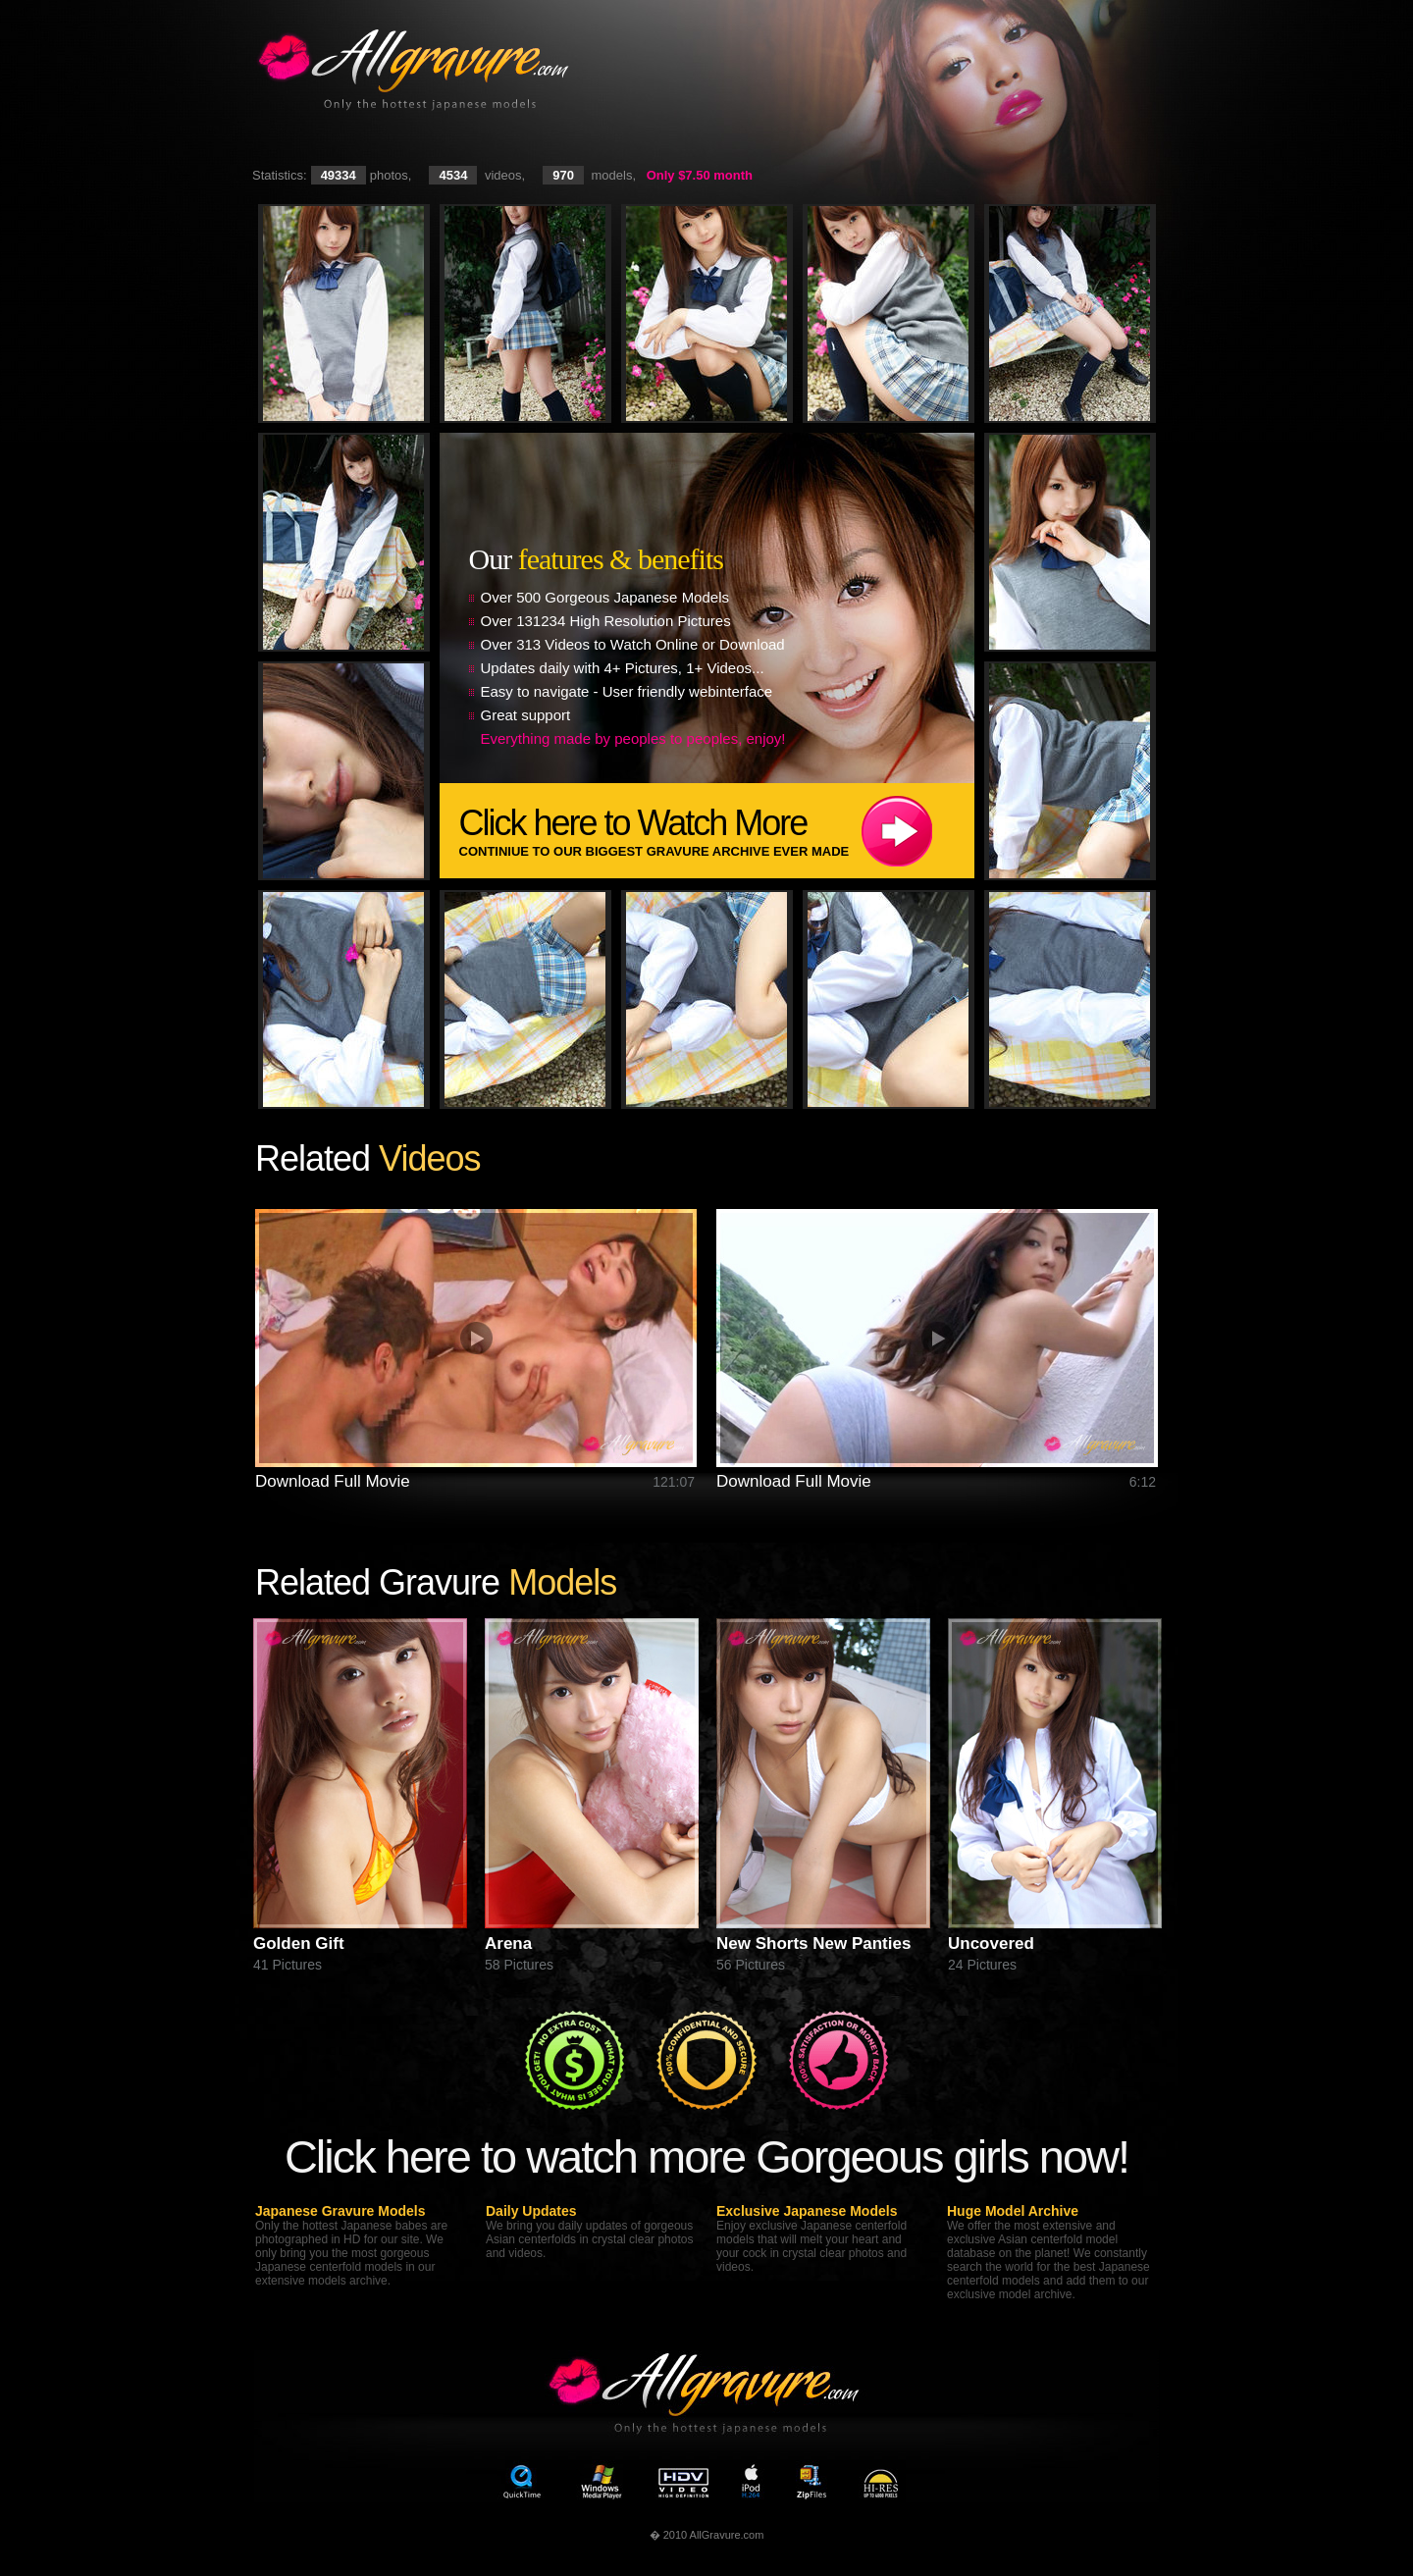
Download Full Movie (332, 1481)
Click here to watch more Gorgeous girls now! (706, 2156)
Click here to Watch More (716, 831)
